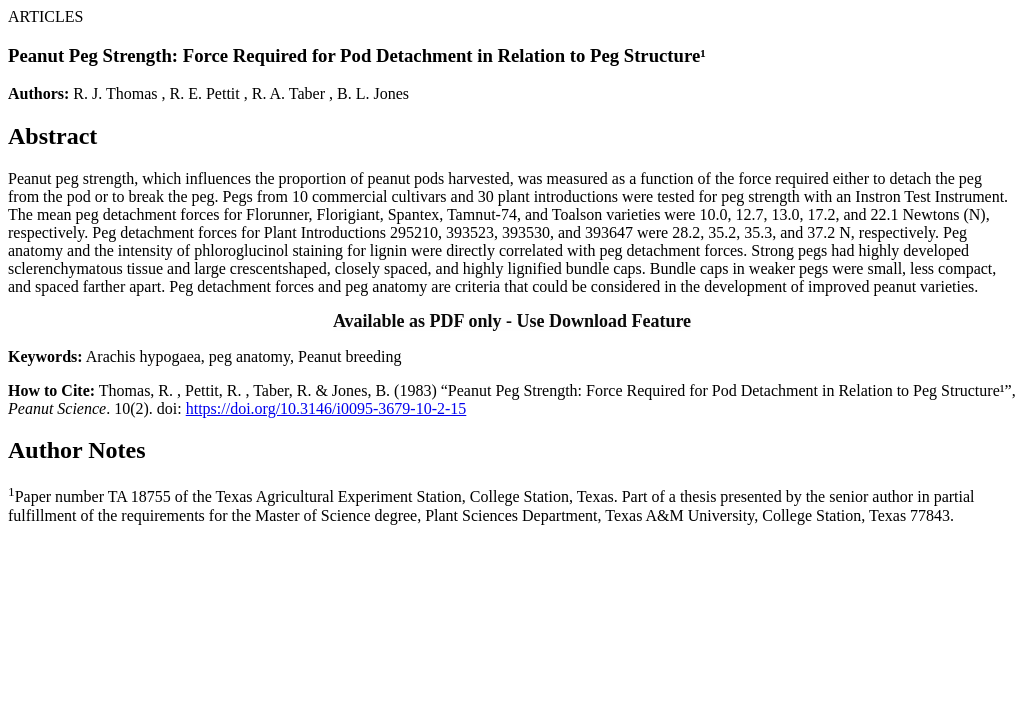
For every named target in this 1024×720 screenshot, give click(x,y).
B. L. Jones (373, 93)
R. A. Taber (288, 93)
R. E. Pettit (205, 93)
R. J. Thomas (115, 93)
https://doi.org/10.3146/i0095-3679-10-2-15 (326, 408)
